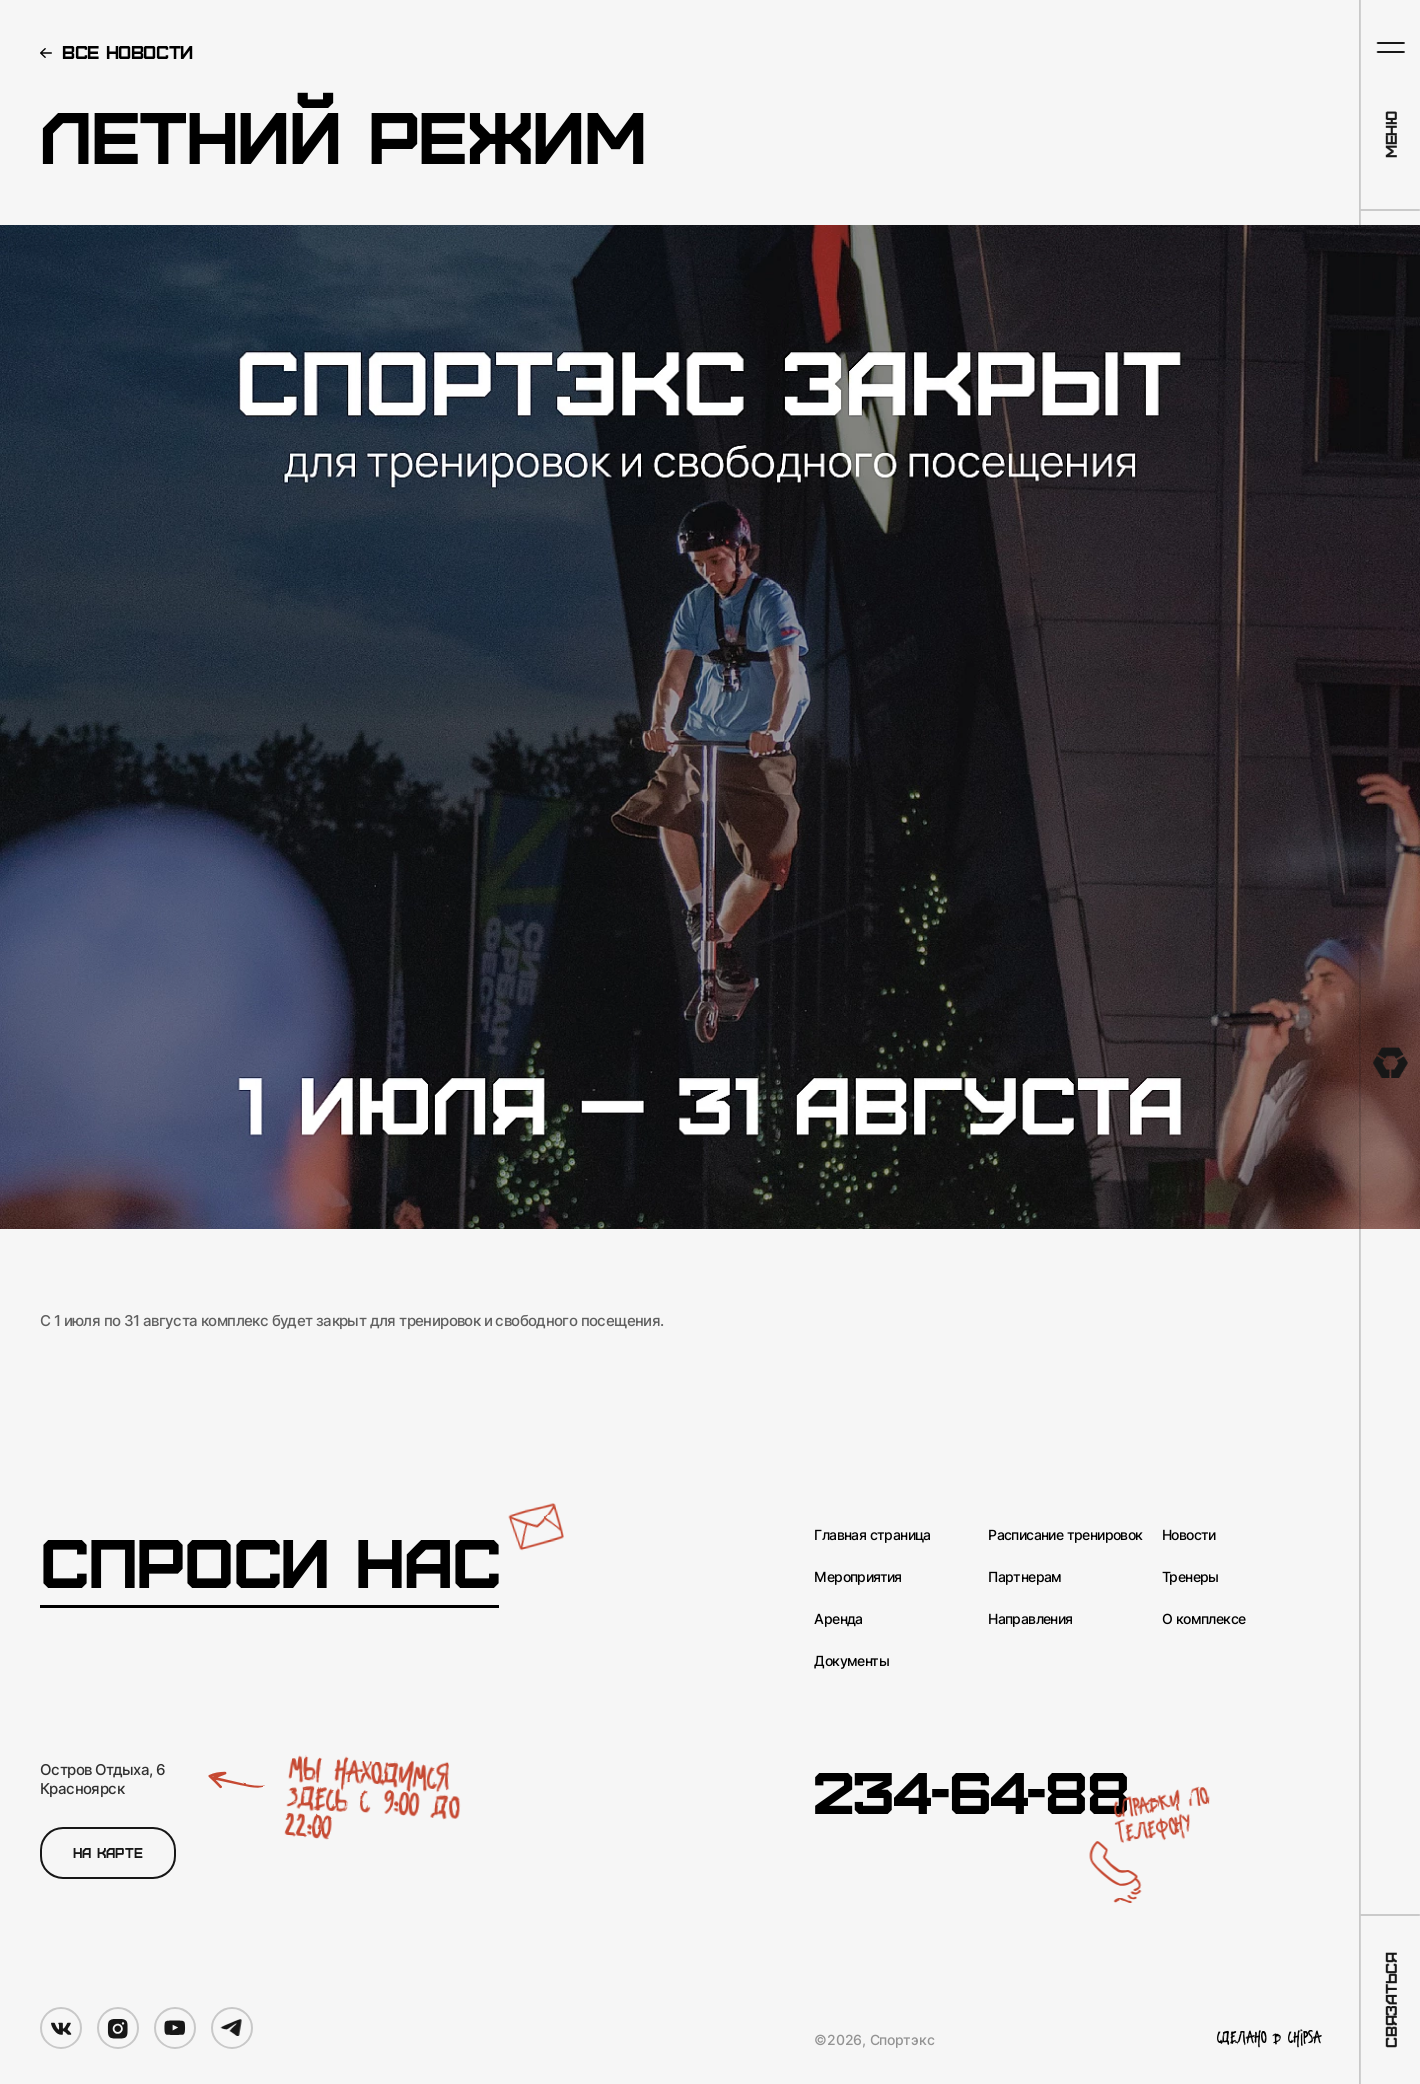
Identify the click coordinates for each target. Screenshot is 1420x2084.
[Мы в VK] (61, 2028)
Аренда (838, 1619)
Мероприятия (857, 1577)
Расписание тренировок (1065, 1535)
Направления (1030, 1619)
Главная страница (872, 1535)
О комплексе (1203, 1619)
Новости (1189, 1535)
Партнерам (1025, 1577)
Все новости (127, 51)
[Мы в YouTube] (175, 2028)
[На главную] (1390, 1062)
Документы (851, 1661)
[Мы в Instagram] (118, 2028)
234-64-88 (971, 1789)
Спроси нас (269, 1562)
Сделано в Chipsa (1269, 2039)
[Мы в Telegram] (232, 2028)
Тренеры (1190, 1577)
